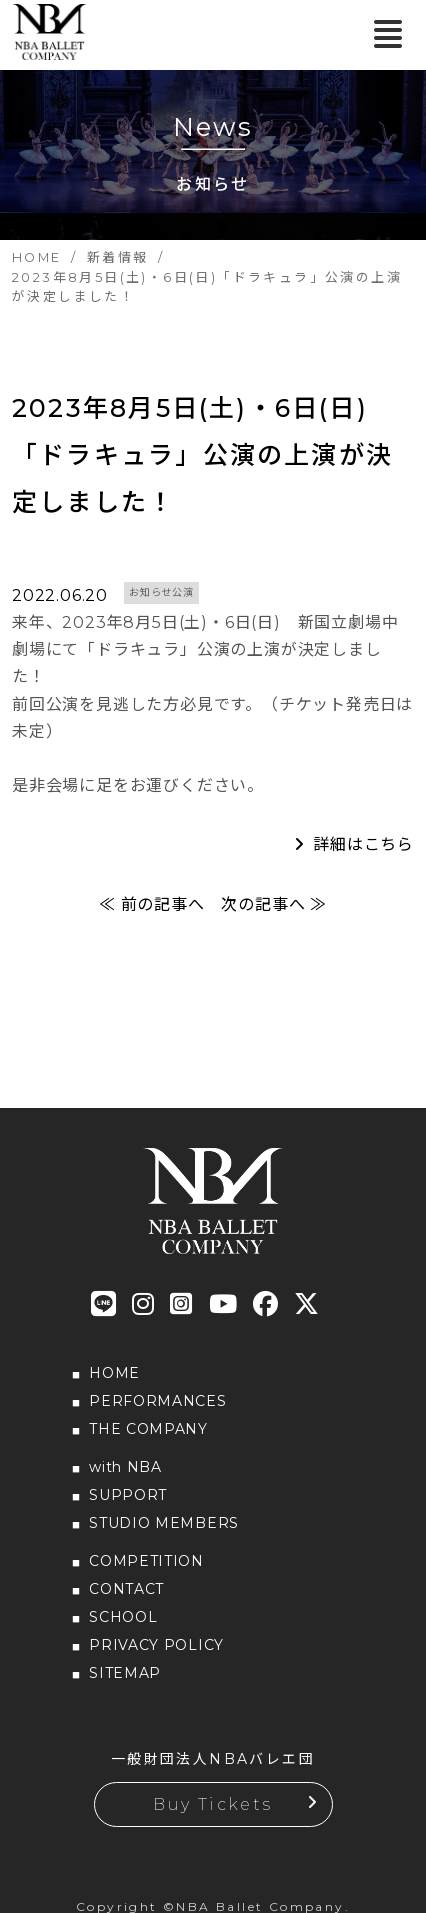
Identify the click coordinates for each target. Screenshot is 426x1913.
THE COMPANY (148, 1429)
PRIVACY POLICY (156, 1645)
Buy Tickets (212, 1804)
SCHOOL (123, 1617)
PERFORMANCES (157, 1401)
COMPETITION (146, 1561)
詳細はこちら (363, 844)
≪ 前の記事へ (152, 904)
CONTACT (126, 1589)
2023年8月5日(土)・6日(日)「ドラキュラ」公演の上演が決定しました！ (202, 455)
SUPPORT (128, 1495)
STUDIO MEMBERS (164, 1523)
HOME (114, 1373)
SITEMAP (125, 1673)
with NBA (125, 1467)
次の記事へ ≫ (274, 904)
